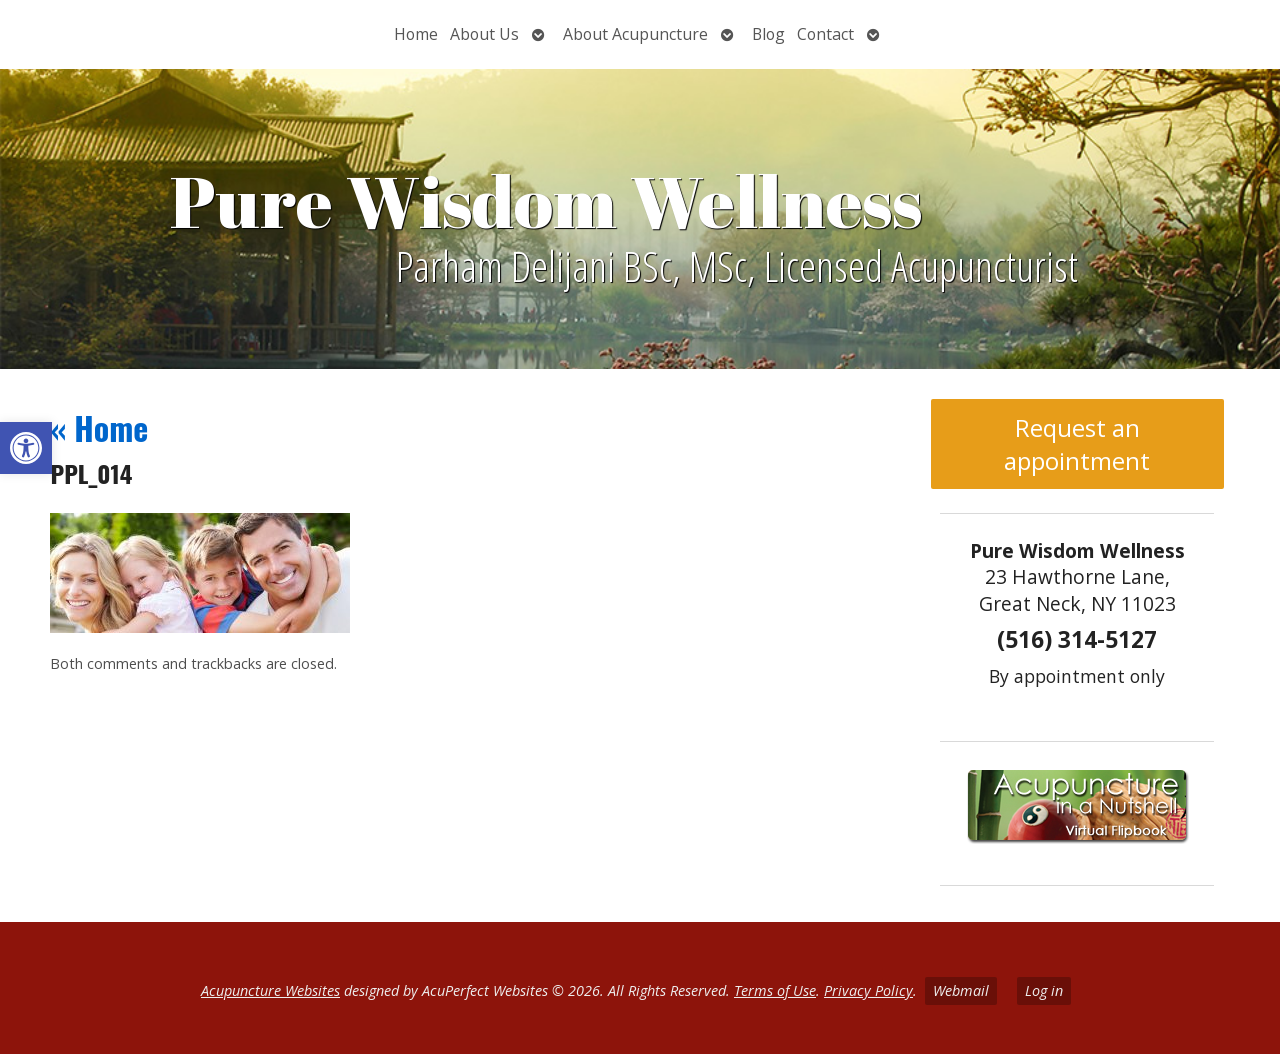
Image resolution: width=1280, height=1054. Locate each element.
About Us (484, 34)
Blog (768, 34)
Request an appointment (1077, 444)
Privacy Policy (868, 990)
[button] (26, 448)
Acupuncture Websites (270, 990)
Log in (1044, 990)
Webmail (961, 990)
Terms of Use (775, 990)
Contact (825, 34)
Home (416, 34)
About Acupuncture (635, 34)
